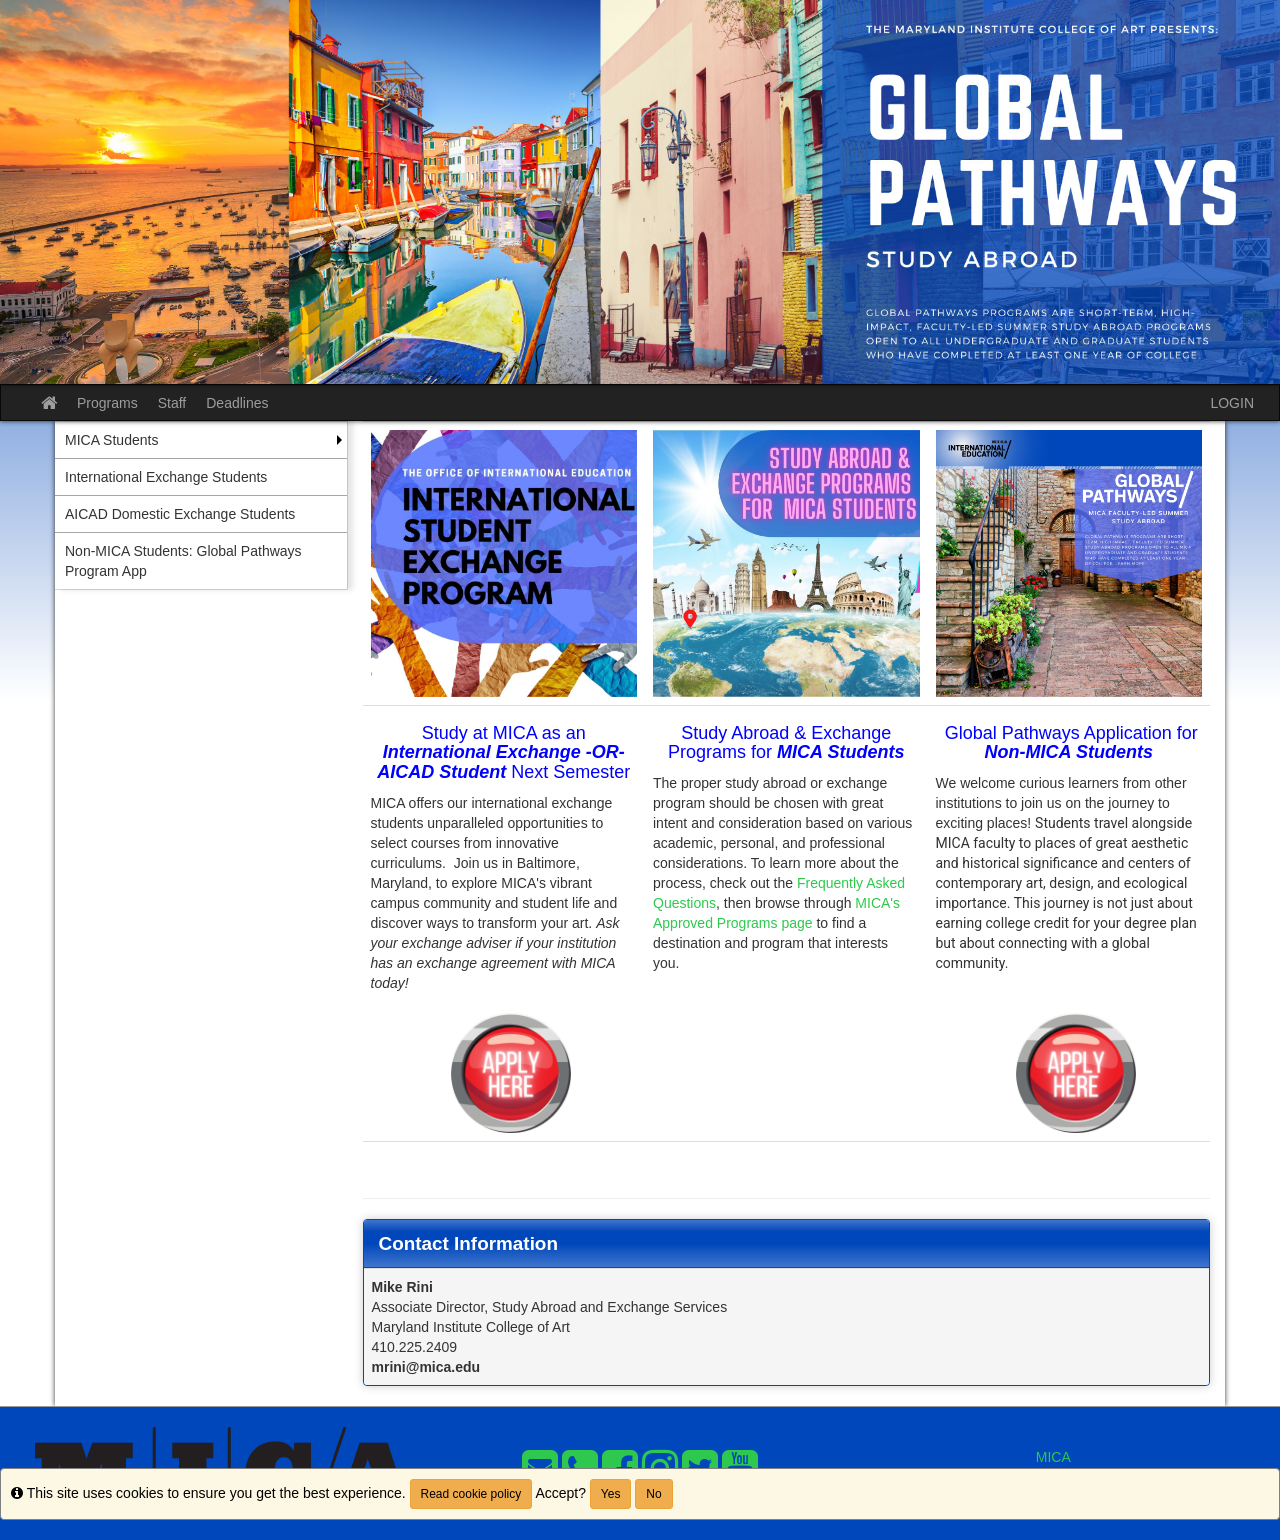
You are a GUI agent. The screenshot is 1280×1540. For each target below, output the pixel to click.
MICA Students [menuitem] (111, 440)
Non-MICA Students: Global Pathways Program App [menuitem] (183, 561)
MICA (1053, 1457)
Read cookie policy (471, 1494)
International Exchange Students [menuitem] (166, 477)
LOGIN (1232, 403)
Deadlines (237, 403)
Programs (107, 403)
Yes (611, 1494)
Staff (172, 403)
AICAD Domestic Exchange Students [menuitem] (180, 514)
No (653, 1494)
